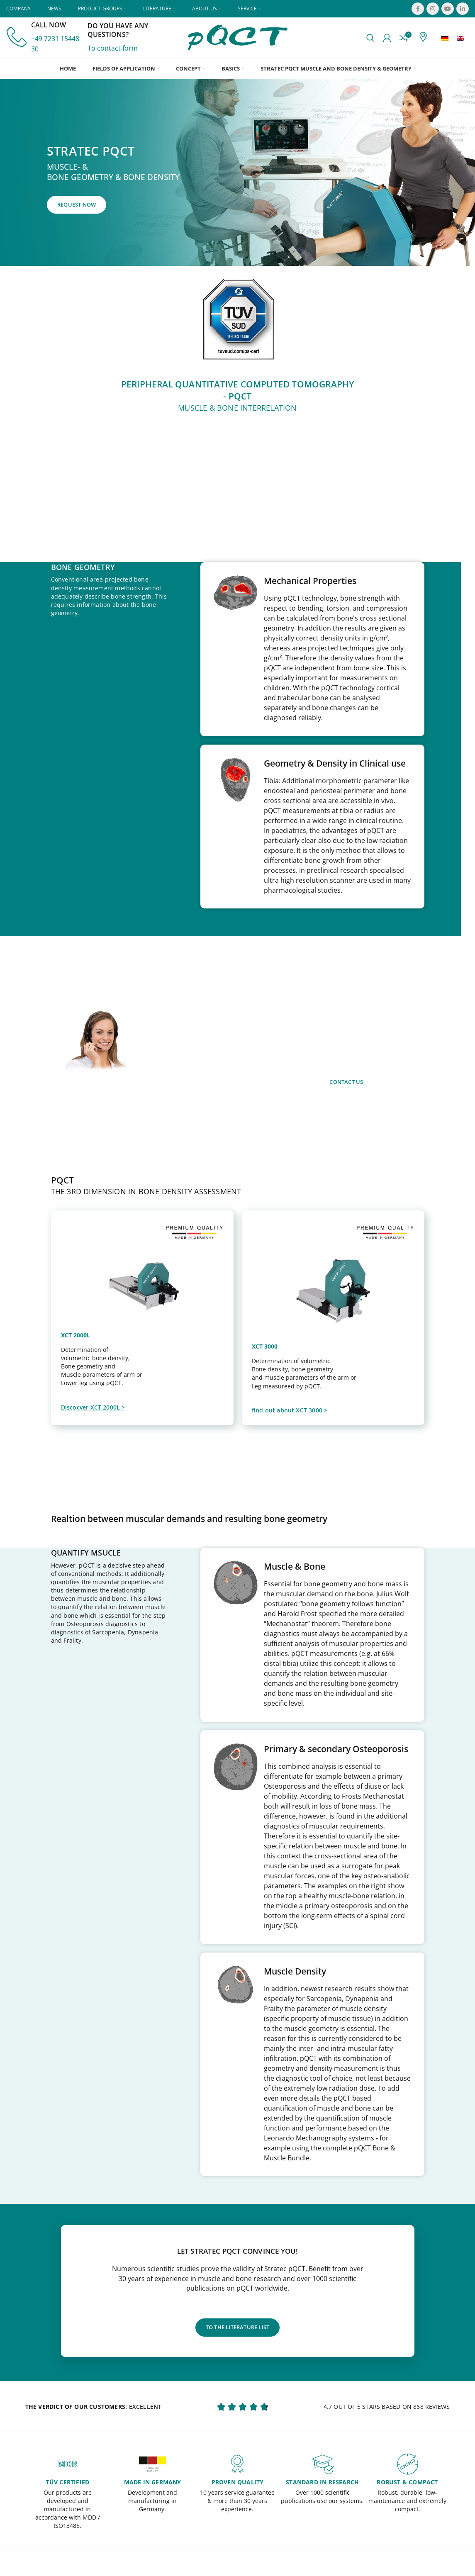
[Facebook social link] (418, 8)
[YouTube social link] (447, 8)
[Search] (370, 39)
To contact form (113, 49)
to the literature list (237, 2327)
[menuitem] (445, 39)
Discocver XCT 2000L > (93, 1410)
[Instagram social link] (432, 8)
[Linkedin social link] (462, 8)
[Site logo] (237, 38)
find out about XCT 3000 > (290, 1413)
